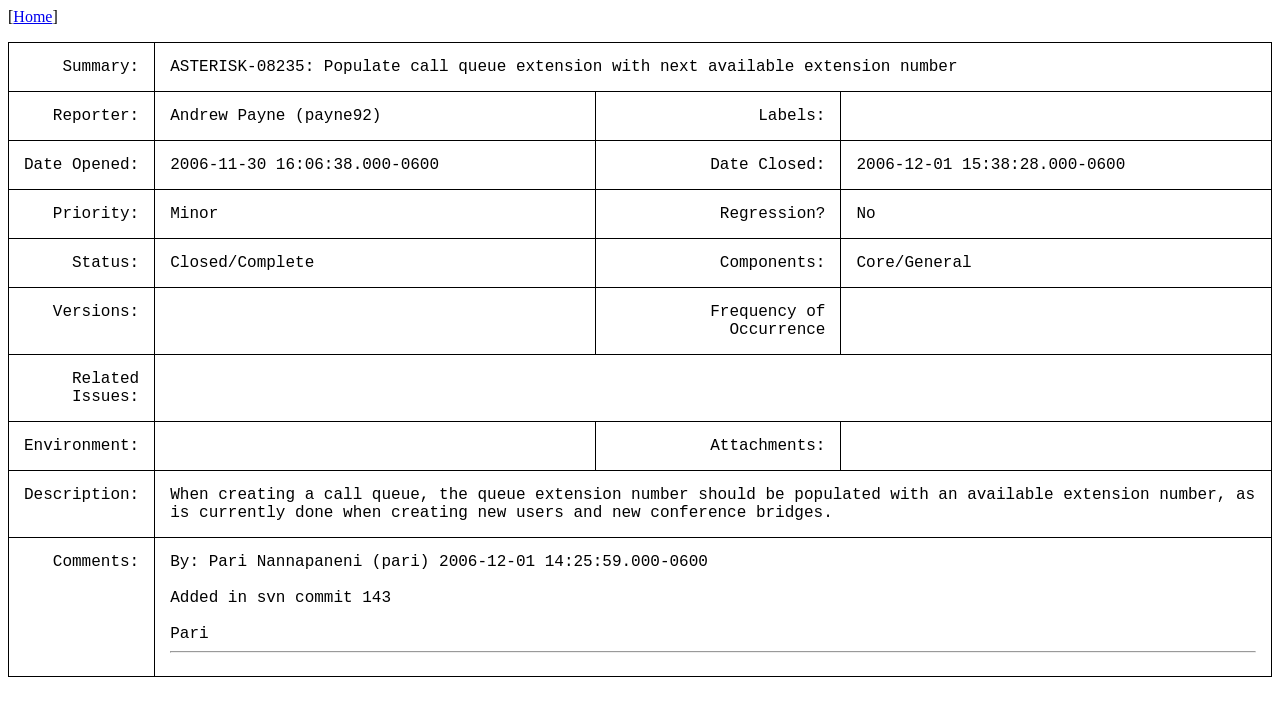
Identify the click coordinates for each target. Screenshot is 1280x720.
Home (32, 16)
